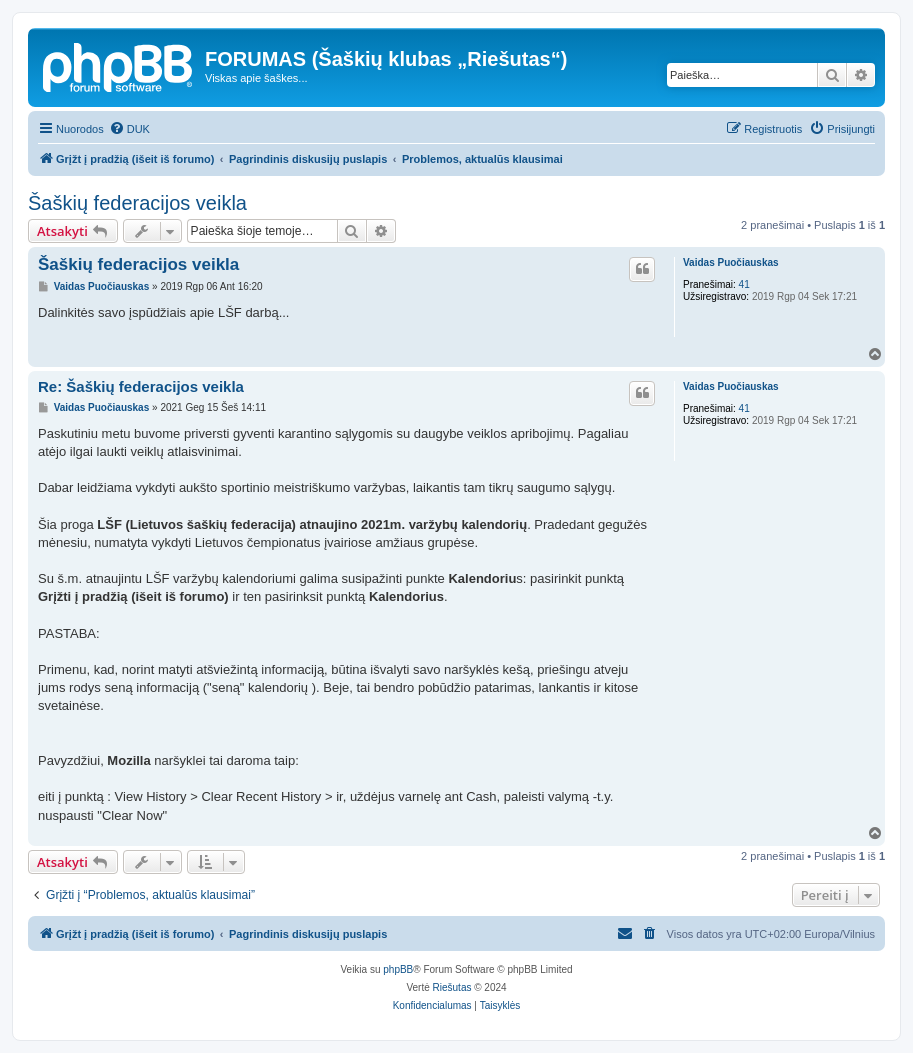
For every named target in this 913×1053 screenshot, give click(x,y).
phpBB (398, 969)
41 (744, 284)
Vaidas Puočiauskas (731, 262)
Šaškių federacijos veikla (137, 203)
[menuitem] (129, 129)
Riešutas (452, 987)
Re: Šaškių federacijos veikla (141, 386)
